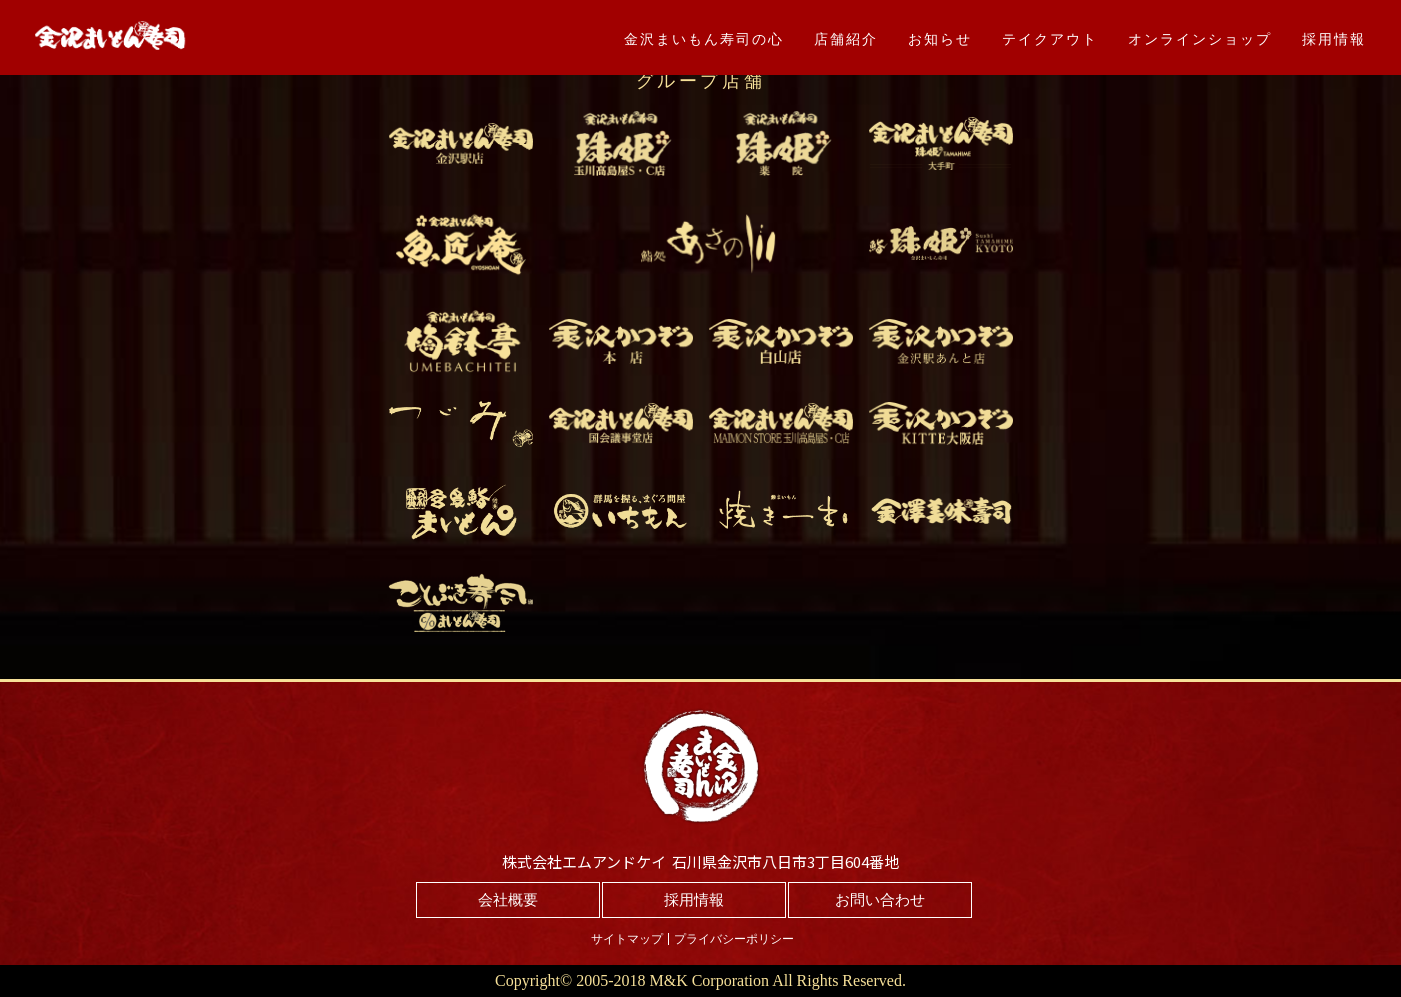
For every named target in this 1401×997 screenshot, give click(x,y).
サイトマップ (627, 939)
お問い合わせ (880, 900)
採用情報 (1334, 39)
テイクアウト (1050, 39)
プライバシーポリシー (734, 939)
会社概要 (508, 900)
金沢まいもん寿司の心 (704, 39)
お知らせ (940, 39)
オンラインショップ (1200, 39)
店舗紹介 (846, 39)
